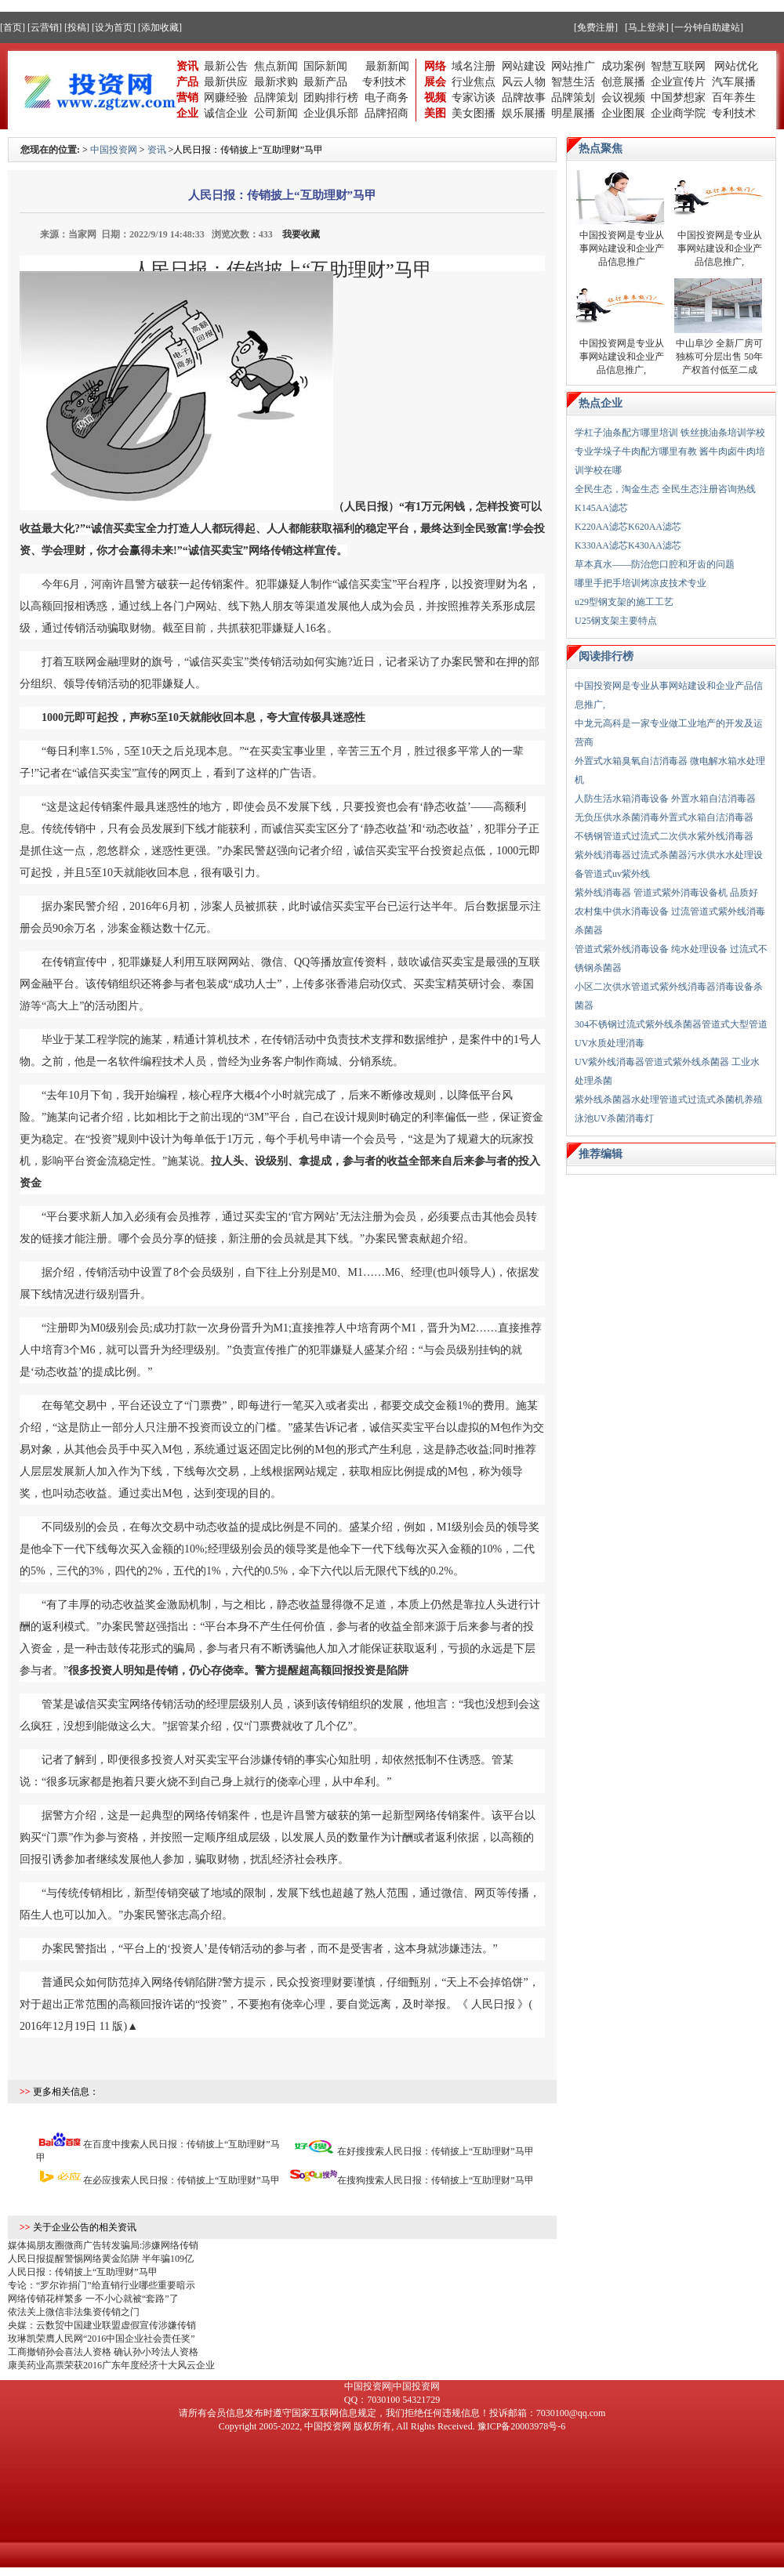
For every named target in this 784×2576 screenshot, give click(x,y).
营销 (187, 97)
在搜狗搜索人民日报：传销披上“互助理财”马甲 (435, 2180)
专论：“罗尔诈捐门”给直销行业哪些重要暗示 (101, 2285)
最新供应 (226, 82)
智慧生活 (573, 82)
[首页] (12, 27)
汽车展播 (734, 82)
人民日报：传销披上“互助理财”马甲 (83, 2271)
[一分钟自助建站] (707, 27)
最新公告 (226, 66)
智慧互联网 (680, 66)
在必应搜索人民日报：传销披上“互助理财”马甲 (181, 2180)
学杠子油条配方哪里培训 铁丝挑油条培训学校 (670, 432)
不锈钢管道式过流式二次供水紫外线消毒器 (664, 836)
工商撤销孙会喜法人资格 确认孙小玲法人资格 (103, 2351)
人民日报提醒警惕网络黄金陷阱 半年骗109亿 (101, 2258)
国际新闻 (325, 66)
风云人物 (524, 82)
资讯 (187, 66)
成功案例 (623, 66)
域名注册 (473, 66)
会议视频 (623, 97)
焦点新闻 (276, 66)
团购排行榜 (330, 97)
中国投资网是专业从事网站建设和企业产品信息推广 (621, 248)
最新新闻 (387, 66)
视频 (435, 97)
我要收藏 (301, 234)
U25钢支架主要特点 (616, 620)
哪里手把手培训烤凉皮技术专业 (640, 583)
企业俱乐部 (330, 113)
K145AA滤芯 (601, 507)
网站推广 (573, 66)
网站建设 (524, 66)
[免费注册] (596, 27)
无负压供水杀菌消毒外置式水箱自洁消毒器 (664, 817)
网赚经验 (226, 97)
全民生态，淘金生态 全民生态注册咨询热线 (665, 489)
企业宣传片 (678, 82)
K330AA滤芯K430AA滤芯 (628, 545)
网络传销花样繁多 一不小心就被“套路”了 (93, 2298)
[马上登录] (647, 27)
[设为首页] (114, 27)
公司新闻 (276, 113)
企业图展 (623, 113)
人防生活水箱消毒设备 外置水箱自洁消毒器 (665, 798)
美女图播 (473, 113)
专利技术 (384, 82)
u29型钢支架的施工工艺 (624, 601)
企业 (187, 113)
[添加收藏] (160, 27)
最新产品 (325, 82)
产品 (187, 82)
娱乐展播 (524, 113)
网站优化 (736, 66)
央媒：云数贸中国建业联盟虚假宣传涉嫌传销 (102, 2325)
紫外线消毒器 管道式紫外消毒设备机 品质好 (666, 892)
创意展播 (623, 82)
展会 (435, 82)
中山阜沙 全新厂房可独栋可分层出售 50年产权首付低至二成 (719, 356)
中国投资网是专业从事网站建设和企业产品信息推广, (719, 248)
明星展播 (573, 113)
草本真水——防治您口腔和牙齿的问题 (655, 564)
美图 (435, 113)
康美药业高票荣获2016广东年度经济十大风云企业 (111, 2365)
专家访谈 (473, 97)
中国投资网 (113, 149)
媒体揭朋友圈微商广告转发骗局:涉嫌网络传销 (103, 2245)
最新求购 (276, 82)
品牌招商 (386, 113)
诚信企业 (226, 113)
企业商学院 (678, 113)
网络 (435, 66)
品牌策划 (276, 97)
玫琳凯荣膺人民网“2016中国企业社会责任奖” (101, 2338)
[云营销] (44, 27)
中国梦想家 (678, 97)
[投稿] (76, 27)
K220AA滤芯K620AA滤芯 (628, 526)
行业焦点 (473, 82)
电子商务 (386, 97)
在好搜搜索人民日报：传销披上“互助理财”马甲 (435, 2151)
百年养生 (734, 97)
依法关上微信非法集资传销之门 (74, 2311)
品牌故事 (524, 97)
